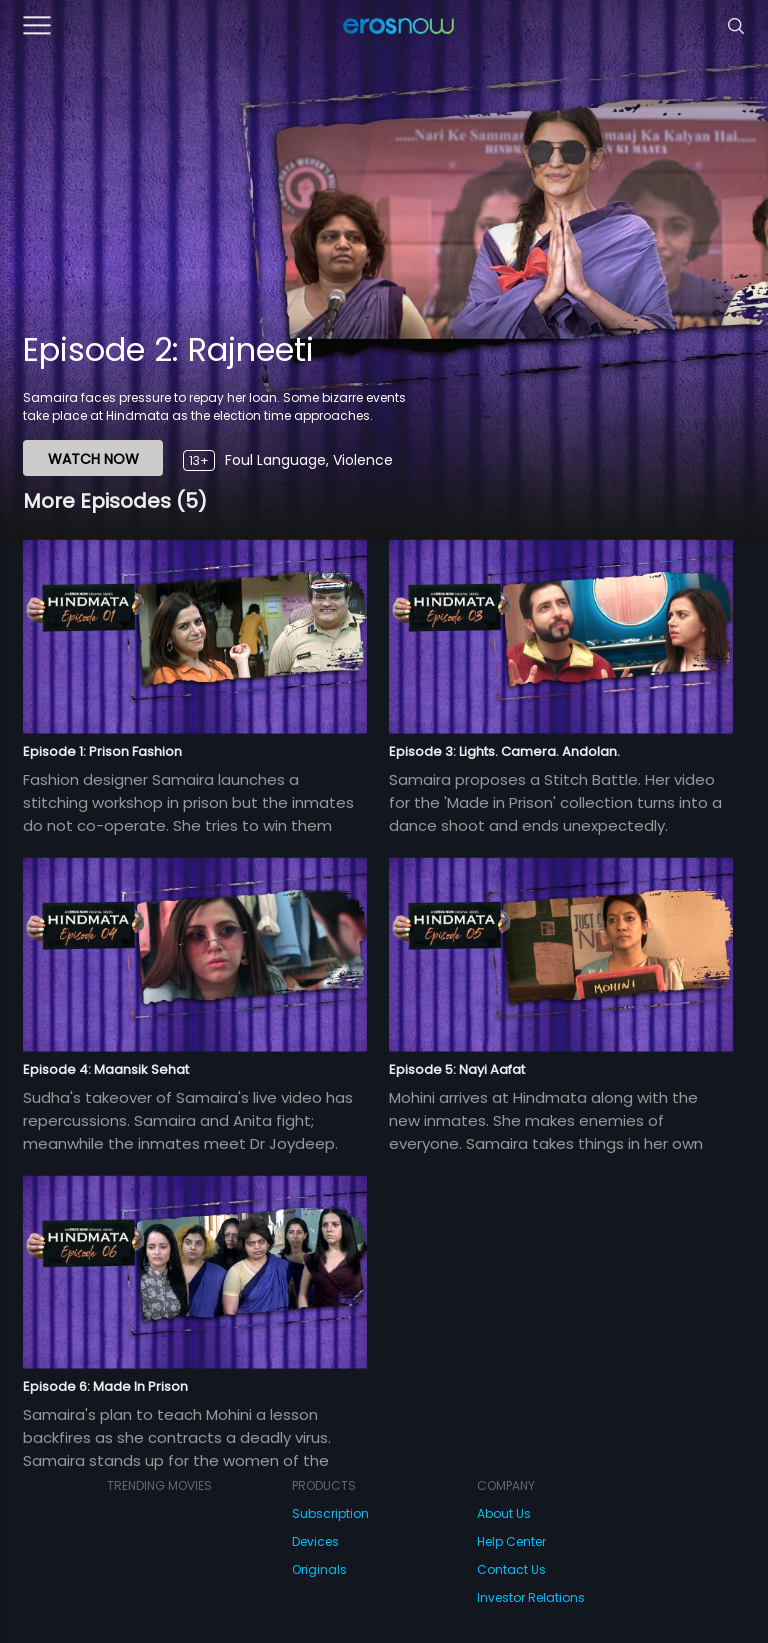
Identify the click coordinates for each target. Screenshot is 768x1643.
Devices (315, 1541)
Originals (319, 1569)
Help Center (511, 1541)
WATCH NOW (93, 459)
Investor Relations (531, 1597)
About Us (504, 1513)
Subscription (330, 1513)
